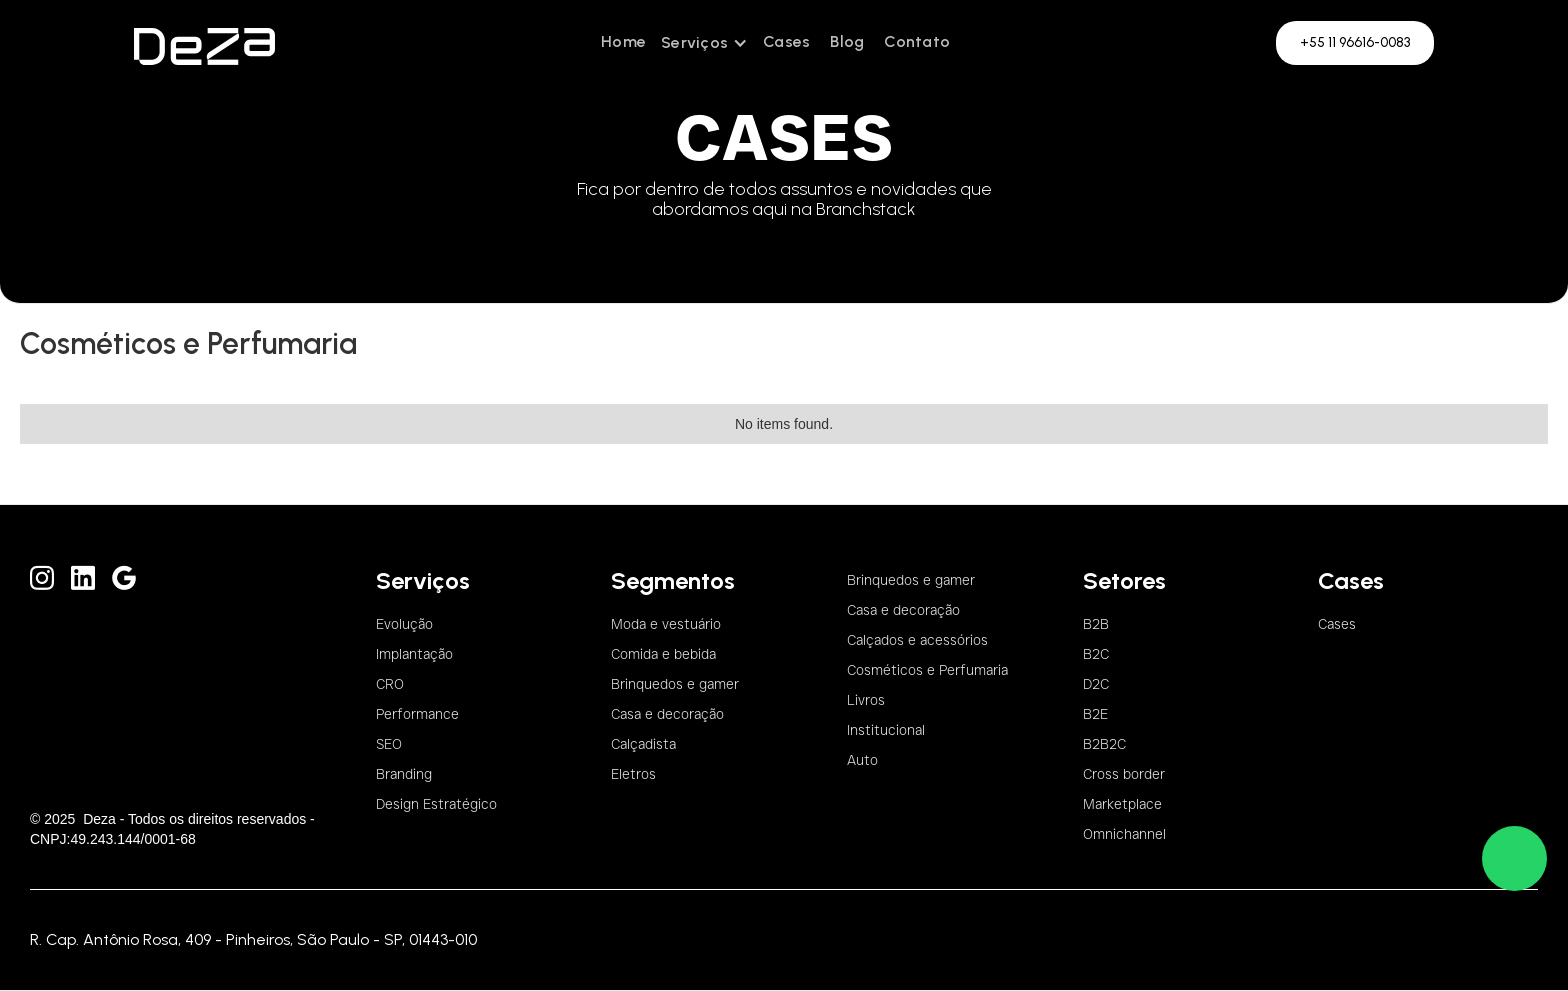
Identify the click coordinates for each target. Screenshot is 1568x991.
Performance (417, 714)
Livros (866, 700)
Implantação (414, 654)
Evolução (404, 624)
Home (623, 41)
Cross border (1124, 774)
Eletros (633, 774)
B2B (1096, 624)
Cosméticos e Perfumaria (927, 670)
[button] (704, 43)
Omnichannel (1124, 834)
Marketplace (1122, 804)
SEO (389, 744)
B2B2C (1104, 744)
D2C (1096, 684)
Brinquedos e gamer (675, 684)
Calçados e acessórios (917, 640)
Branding (404, 774)
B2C (1096, 654)
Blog (847, 41)
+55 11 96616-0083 (1355, 42)
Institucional (886, 730)
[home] (204, 42)
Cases (786, 41)
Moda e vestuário (666, 624)
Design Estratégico (436, 804)
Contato (917, 41)
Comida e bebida (663, 654)
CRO (390, 684)
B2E (1095, 714)
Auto (862, 760)
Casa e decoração (667, 714)
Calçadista (643, 744)
